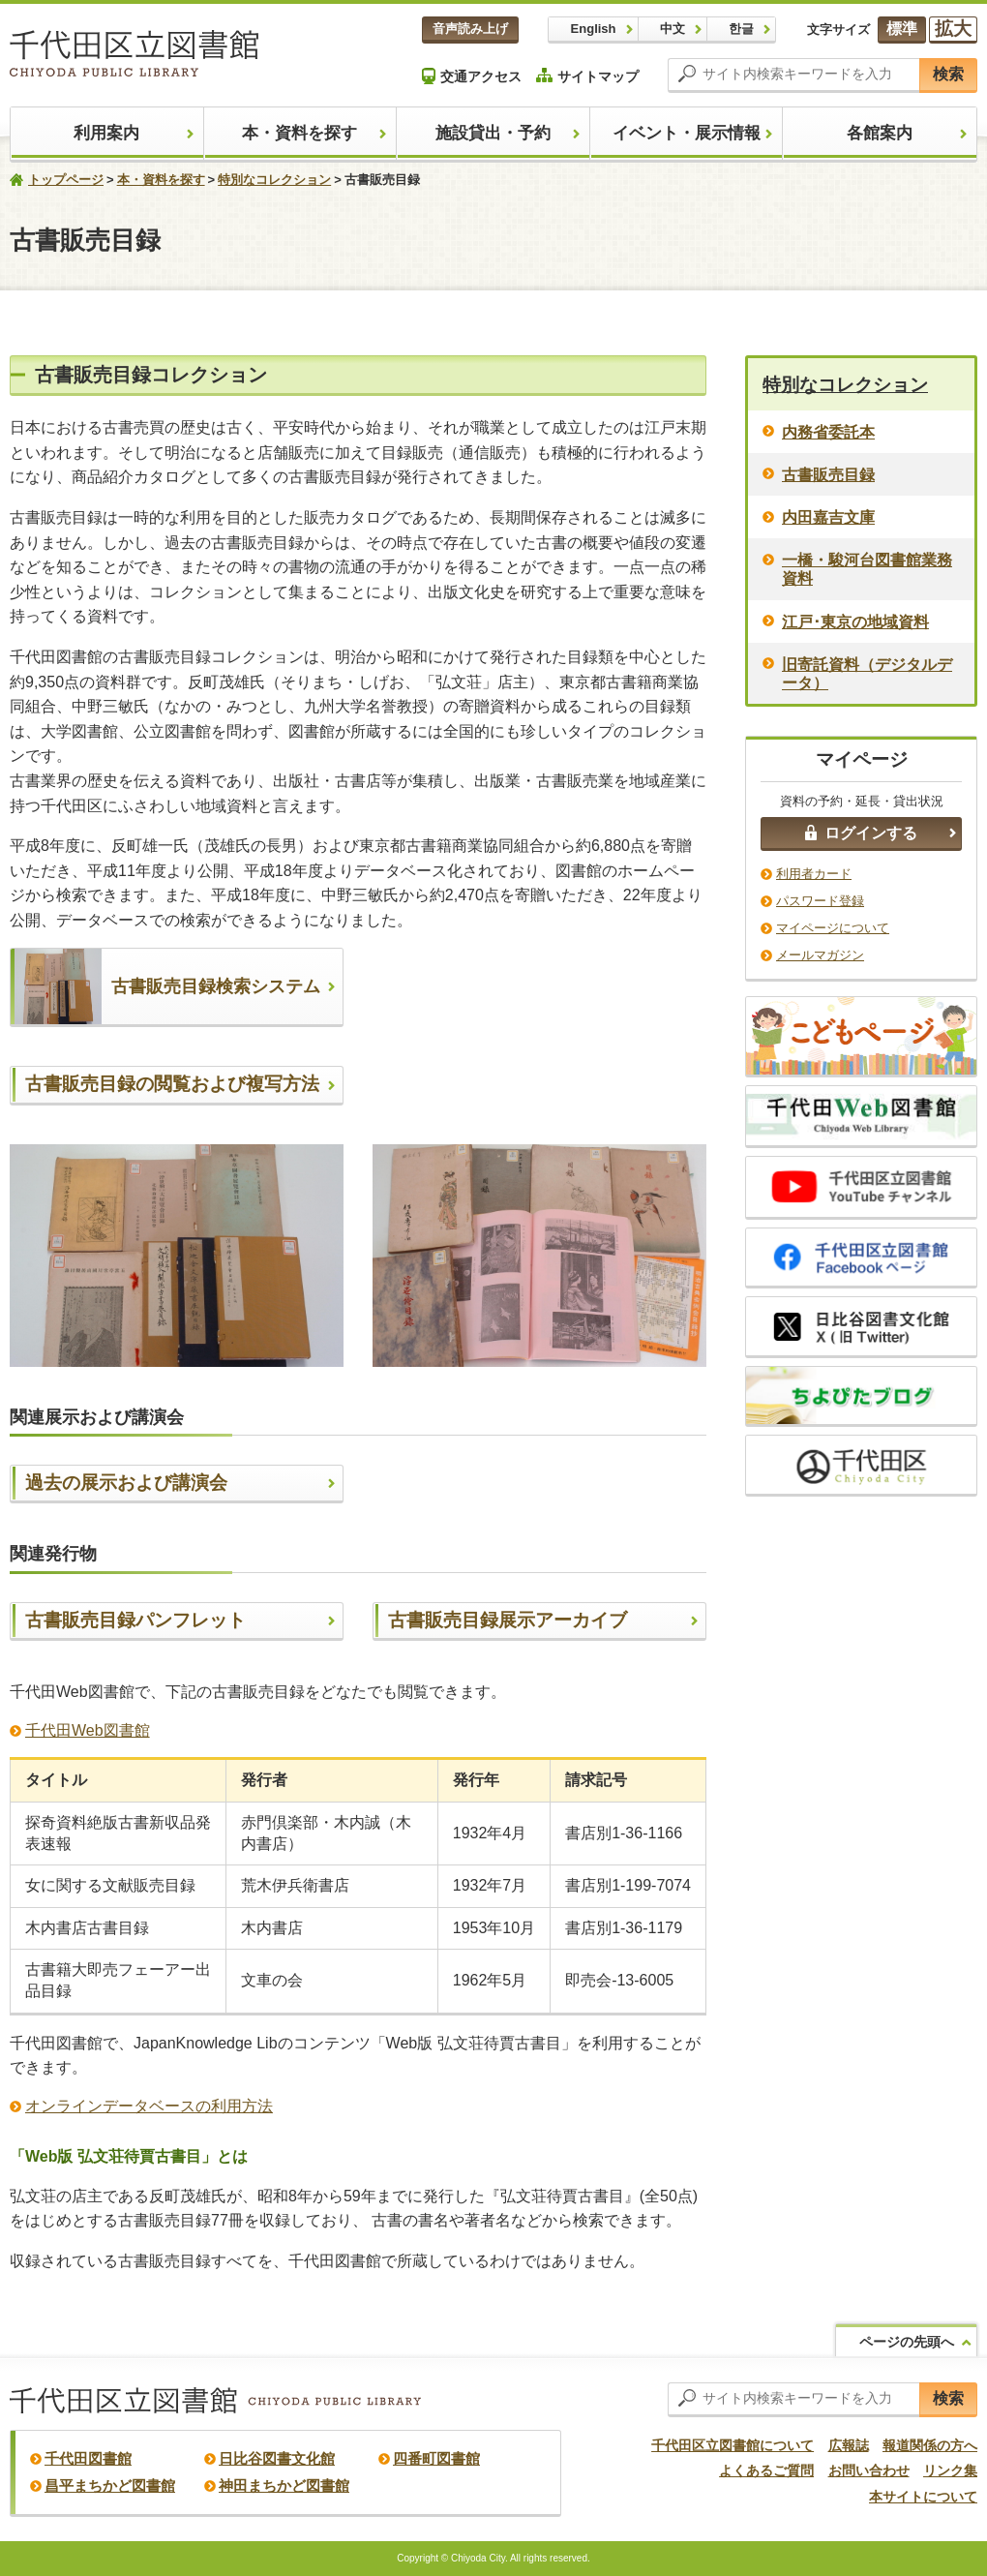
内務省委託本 (828, 432)
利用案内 (106, 133)
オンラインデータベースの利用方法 (149, 2106)
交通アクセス (472, 76)
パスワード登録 (820, 901)
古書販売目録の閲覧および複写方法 (172, 1084)
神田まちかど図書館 (284, 2485)
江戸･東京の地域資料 (855, 622)
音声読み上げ (470, 28)
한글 (741, 28)
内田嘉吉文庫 (828, 517)
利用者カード (814, 873)
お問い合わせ (869, 2470)
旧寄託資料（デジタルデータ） (867, 673)
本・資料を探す (299, 133)
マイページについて (832, 928)
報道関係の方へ (929, 2445)
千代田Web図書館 (87, 1730)
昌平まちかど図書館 (110, 2485)
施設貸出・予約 (493, 133)
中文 (672, 28)
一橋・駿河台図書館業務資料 (867, 569)
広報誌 (848, 2445)
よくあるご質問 (766, 2470)
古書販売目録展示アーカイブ (507, 1620)
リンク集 (950, 2470)
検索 (948, 74)
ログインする (861, 833)
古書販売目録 (828, 475)
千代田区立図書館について (732, 2445)
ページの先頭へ (906, 2341)
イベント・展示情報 (687, 133)
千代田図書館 (88, 2458)
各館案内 (879, 133)
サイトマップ (587, 76)
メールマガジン (820, 955)
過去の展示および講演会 (126, 1482)
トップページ (66, 179)
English (593, 28)
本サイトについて (923, 2496)
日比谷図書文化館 (277, 2458)
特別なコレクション (274, 179)
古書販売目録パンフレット (135, 1620)
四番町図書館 (436, 2458)
